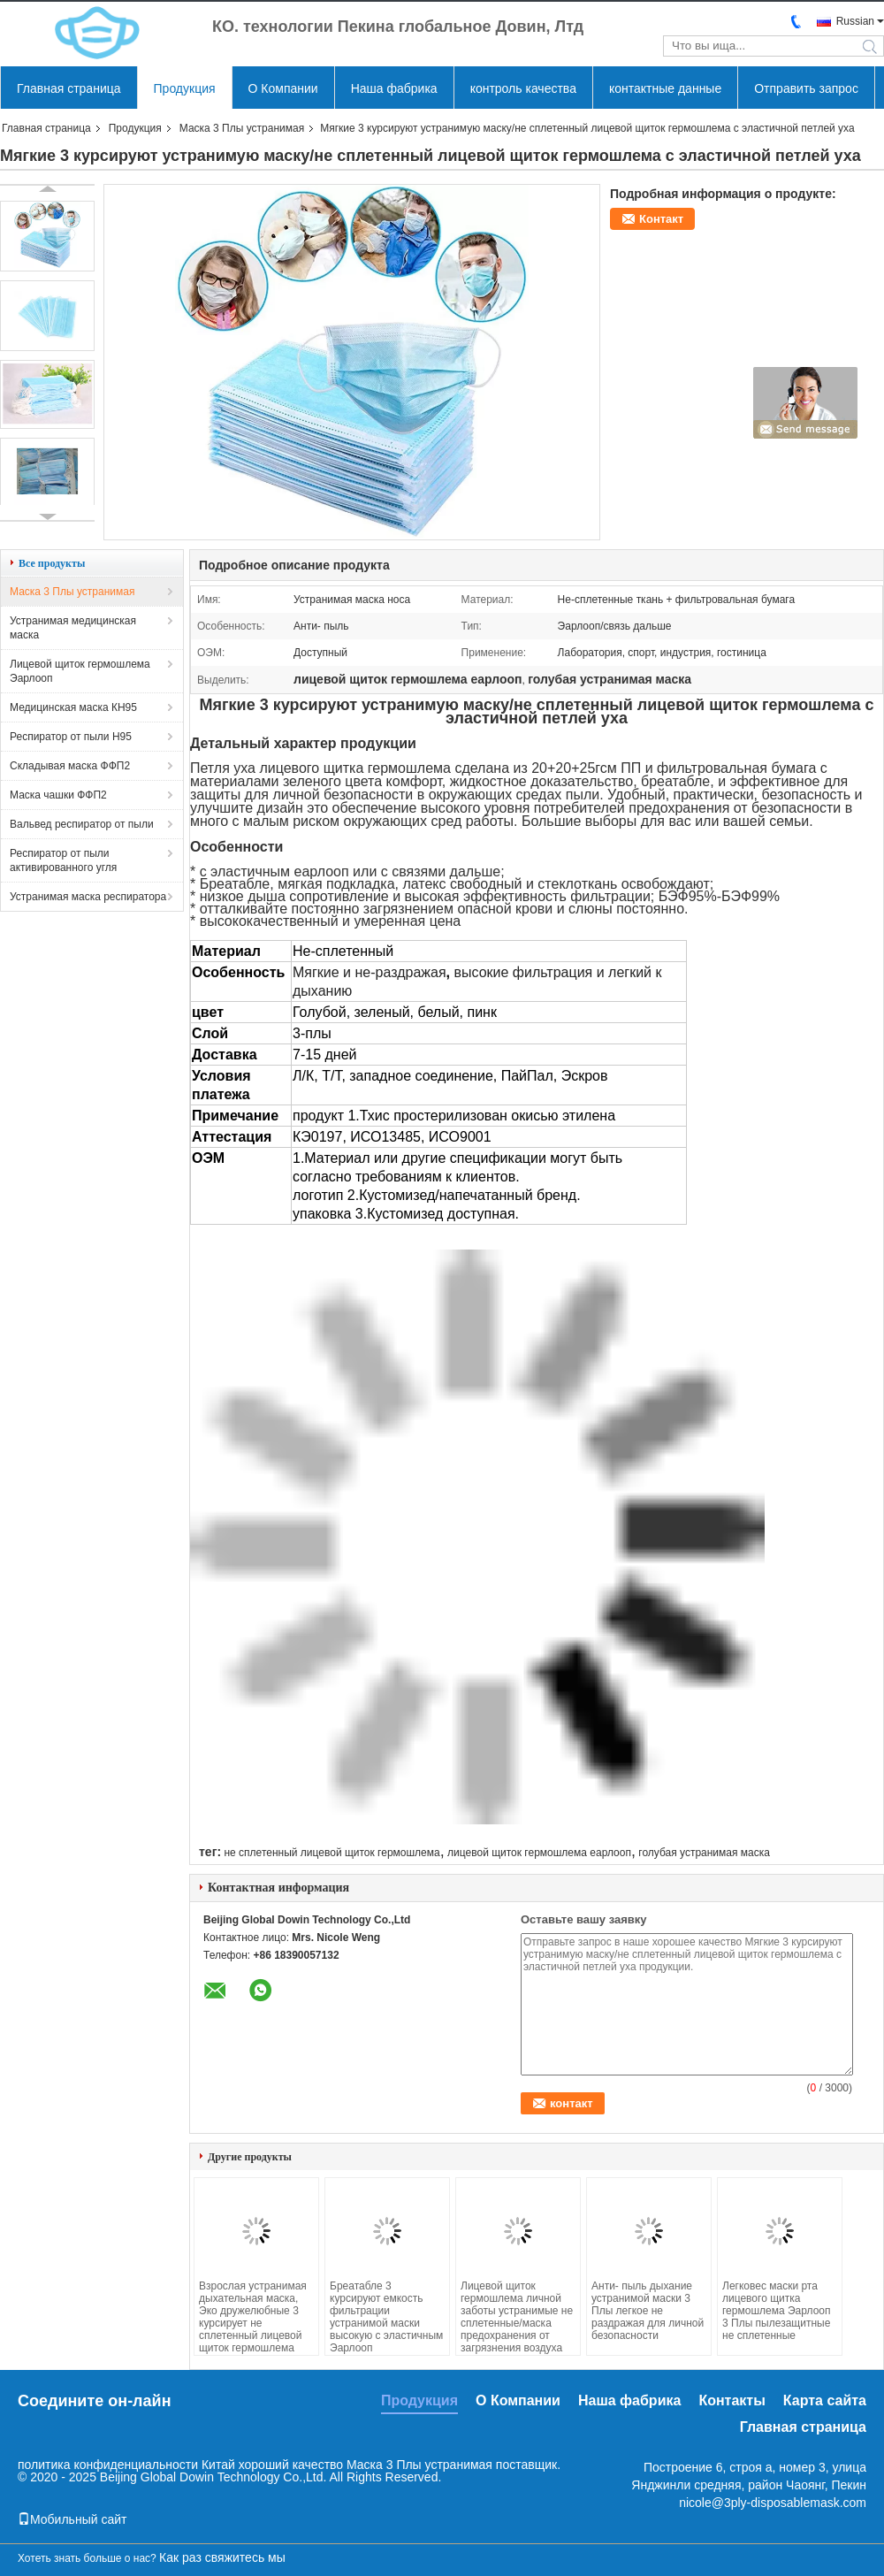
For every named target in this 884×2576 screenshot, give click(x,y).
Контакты (731, 2400)
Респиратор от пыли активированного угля (63, 860)
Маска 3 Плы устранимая (241, 128)
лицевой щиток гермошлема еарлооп (539, 1852)
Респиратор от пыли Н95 (71, 736)
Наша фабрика (394, 88)
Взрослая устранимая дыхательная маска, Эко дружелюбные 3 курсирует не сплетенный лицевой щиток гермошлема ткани (253, 2323)
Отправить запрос (806, 88)
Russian (855, 21)
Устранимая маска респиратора (88, 897)
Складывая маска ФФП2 (70, 766)
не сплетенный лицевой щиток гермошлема (331, 1852)
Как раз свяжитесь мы (222, 2557)
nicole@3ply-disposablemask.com (772, 2503)
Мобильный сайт (72, 2519)
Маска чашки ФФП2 (58, 795)
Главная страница (69, 88)
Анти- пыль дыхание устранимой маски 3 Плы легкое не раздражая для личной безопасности (647, 2311)
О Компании (283, 88)
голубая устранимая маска (704, 1852)
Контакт (661, 218)
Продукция (185, 88)
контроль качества (523, 88)
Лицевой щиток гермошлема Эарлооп (80, 671)
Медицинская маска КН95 (73, 707)
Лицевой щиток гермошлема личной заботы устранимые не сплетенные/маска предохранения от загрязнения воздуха (517, 2317)
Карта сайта (824, 2400)
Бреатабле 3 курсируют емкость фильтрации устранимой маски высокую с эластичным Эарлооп (386, 2317)
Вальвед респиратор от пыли (82, 824)
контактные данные (665, 88)
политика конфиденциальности (108, 2465)
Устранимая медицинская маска (73, 628)
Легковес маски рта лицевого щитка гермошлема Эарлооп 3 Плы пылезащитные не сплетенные (776, 2311)
